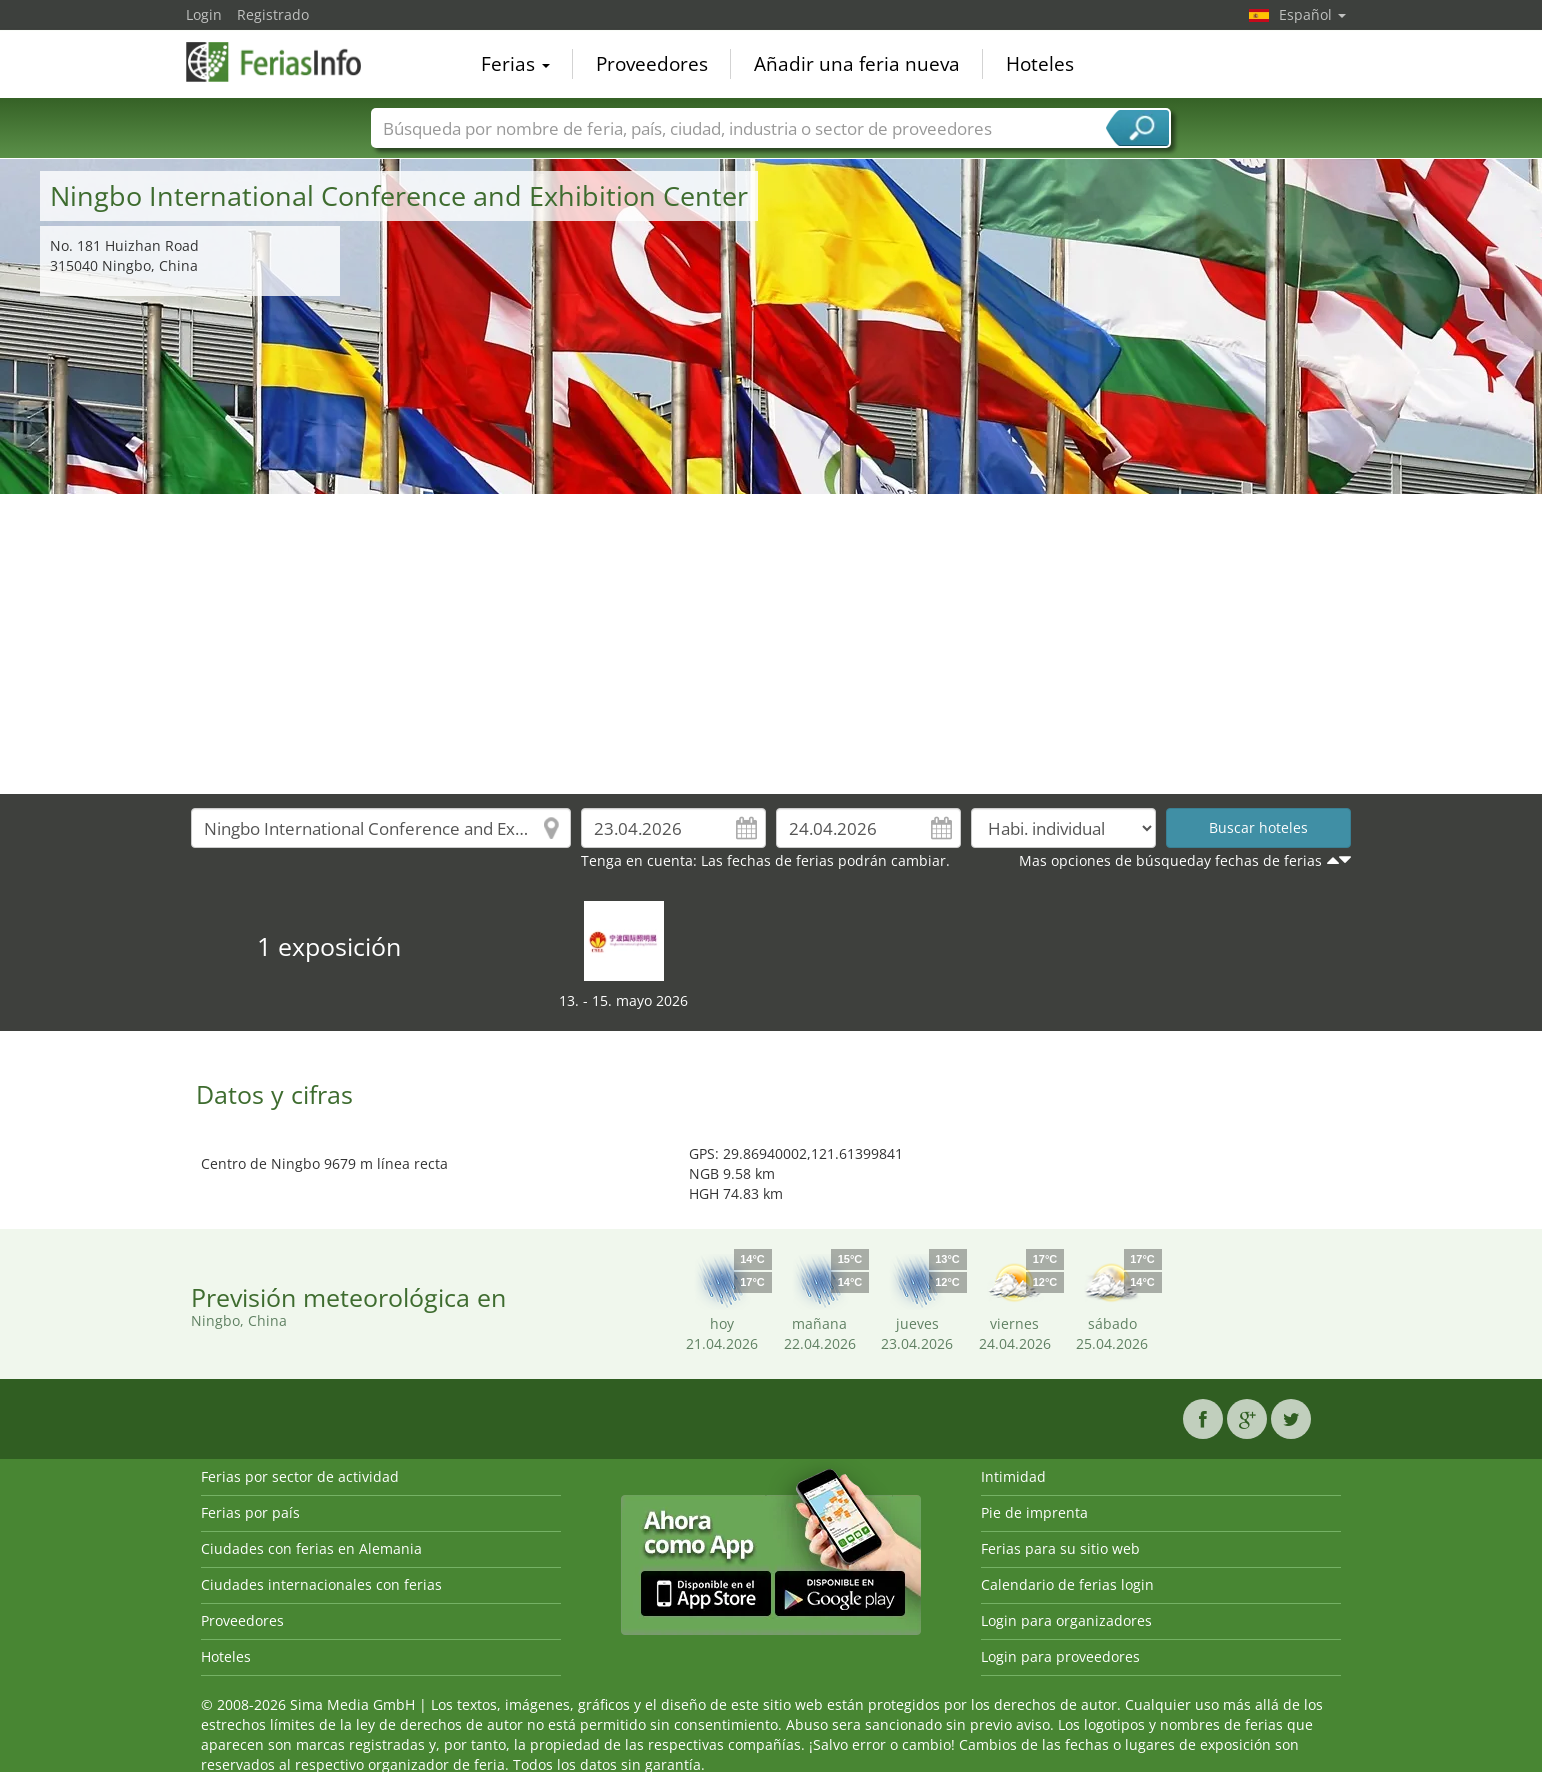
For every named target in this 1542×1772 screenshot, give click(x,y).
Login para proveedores (1060, 1656)
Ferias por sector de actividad (300, 1476)
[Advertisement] (771, 644)
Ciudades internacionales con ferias (321, 1584)
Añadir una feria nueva (857, 64)
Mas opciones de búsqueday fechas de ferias (1170, 860)
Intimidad (1013, 1476)
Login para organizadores (1066, 1620)
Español (1312, 14)
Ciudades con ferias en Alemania (311, 1548)
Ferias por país (250, 1512)
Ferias (515, 64)
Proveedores (652, 64)
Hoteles (1040, 64)
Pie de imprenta (1034, 1512)
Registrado (273, 14)
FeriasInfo (286, 62)
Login (204, 14)
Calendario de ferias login (1067, 1584)
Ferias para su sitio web (1060, 1548)
